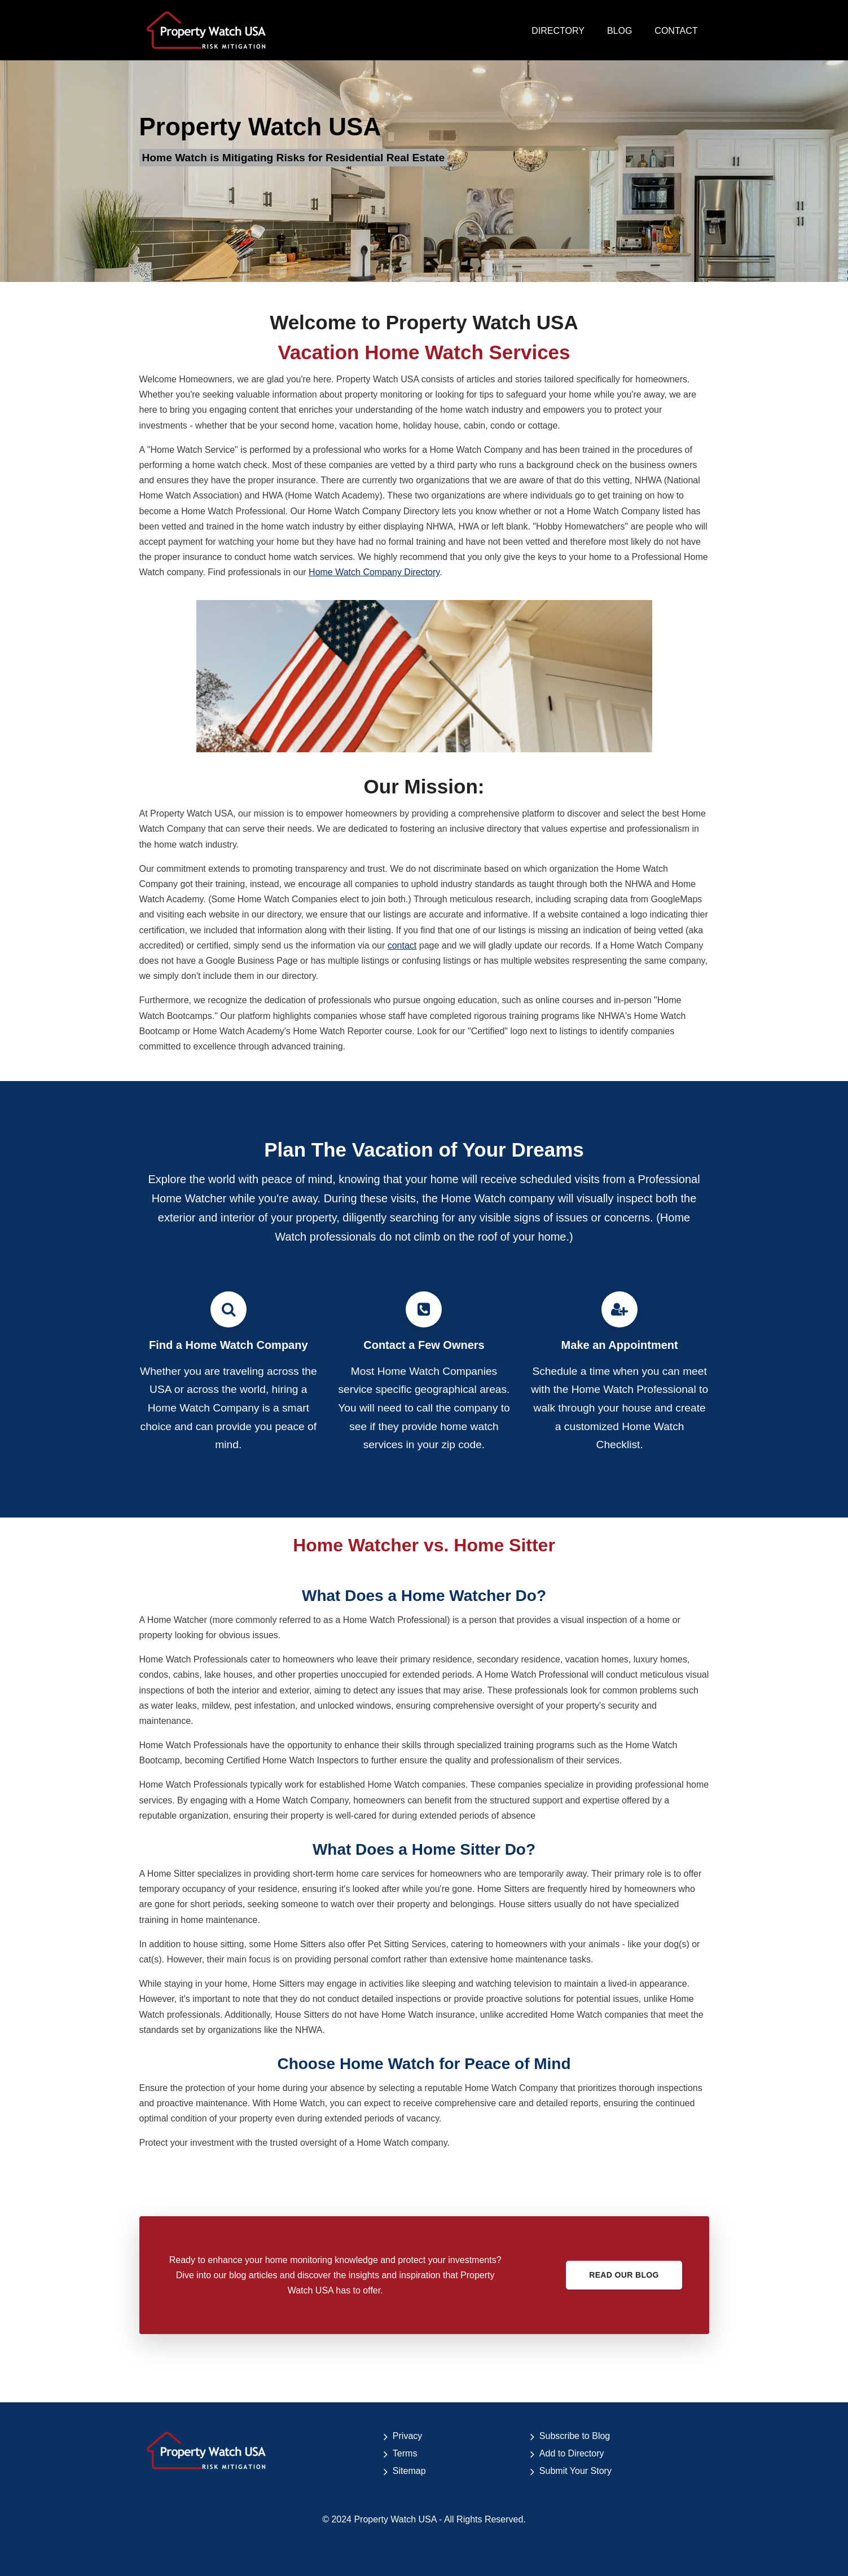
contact (402, 945)
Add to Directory (571, 2453)
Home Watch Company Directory (374, 572)
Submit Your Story (575, 2471)
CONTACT (675, 31)
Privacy (407, 2436)
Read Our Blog (624, 2274)
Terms (405, 2453)
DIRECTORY (558, 31)
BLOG (619, 31)
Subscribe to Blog (574, 2436)
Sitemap (409, 2471)
